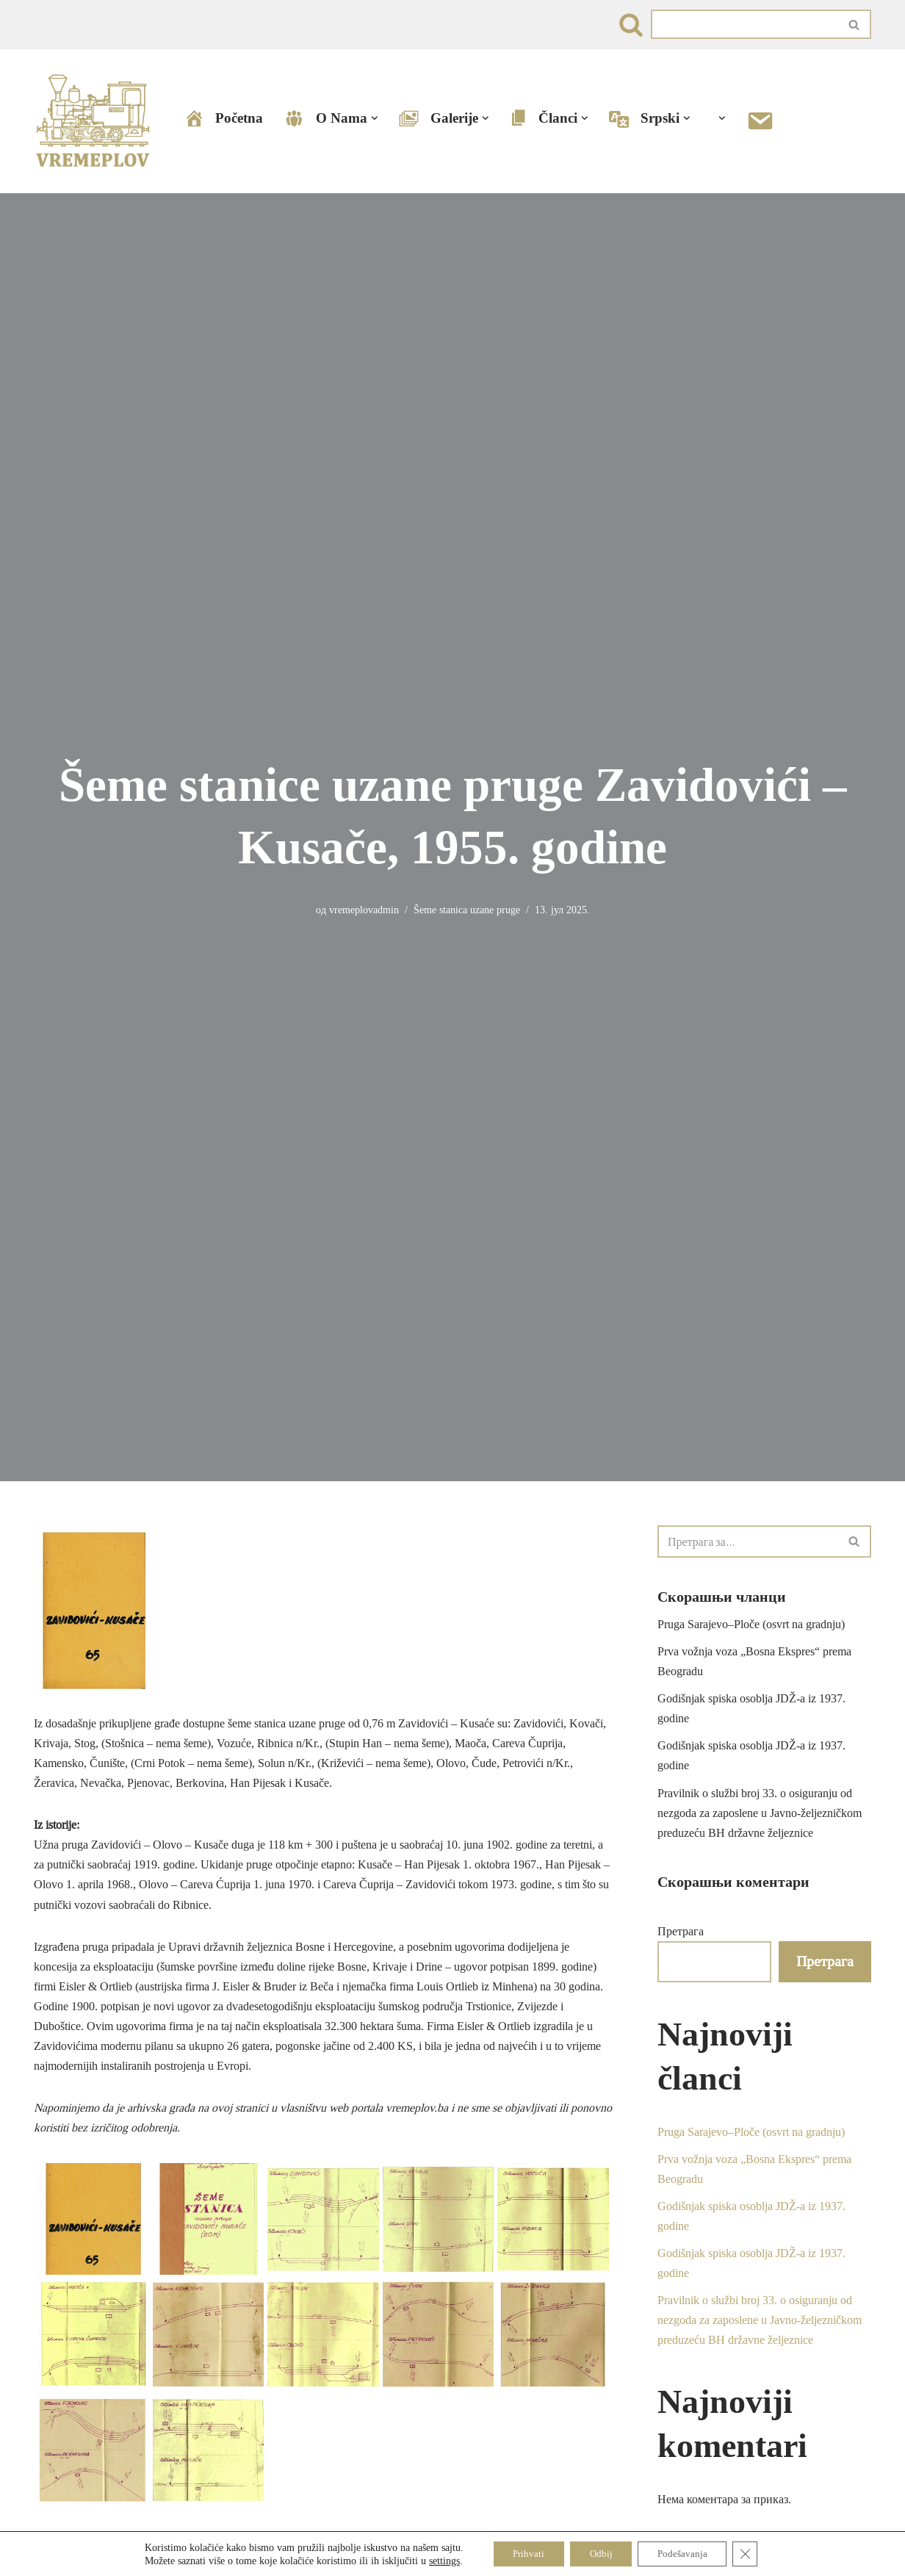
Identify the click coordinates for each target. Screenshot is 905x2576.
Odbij (600, 2553)
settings (434, 2560)
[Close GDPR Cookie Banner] (753, 2553)
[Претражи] (631, 24)
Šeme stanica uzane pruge (467, 910)
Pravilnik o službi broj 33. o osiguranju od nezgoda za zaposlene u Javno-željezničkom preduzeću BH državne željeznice (759, 1814)
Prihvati (521, 2553)
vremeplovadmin (364, 910)
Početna (223, 118)
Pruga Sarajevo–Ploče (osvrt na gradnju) (751, 1624)
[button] (374, 119)
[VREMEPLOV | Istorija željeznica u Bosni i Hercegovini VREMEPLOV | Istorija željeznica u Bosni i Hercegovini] (96, 121)
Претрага (680, 1932)
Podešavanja (687, 2553)
